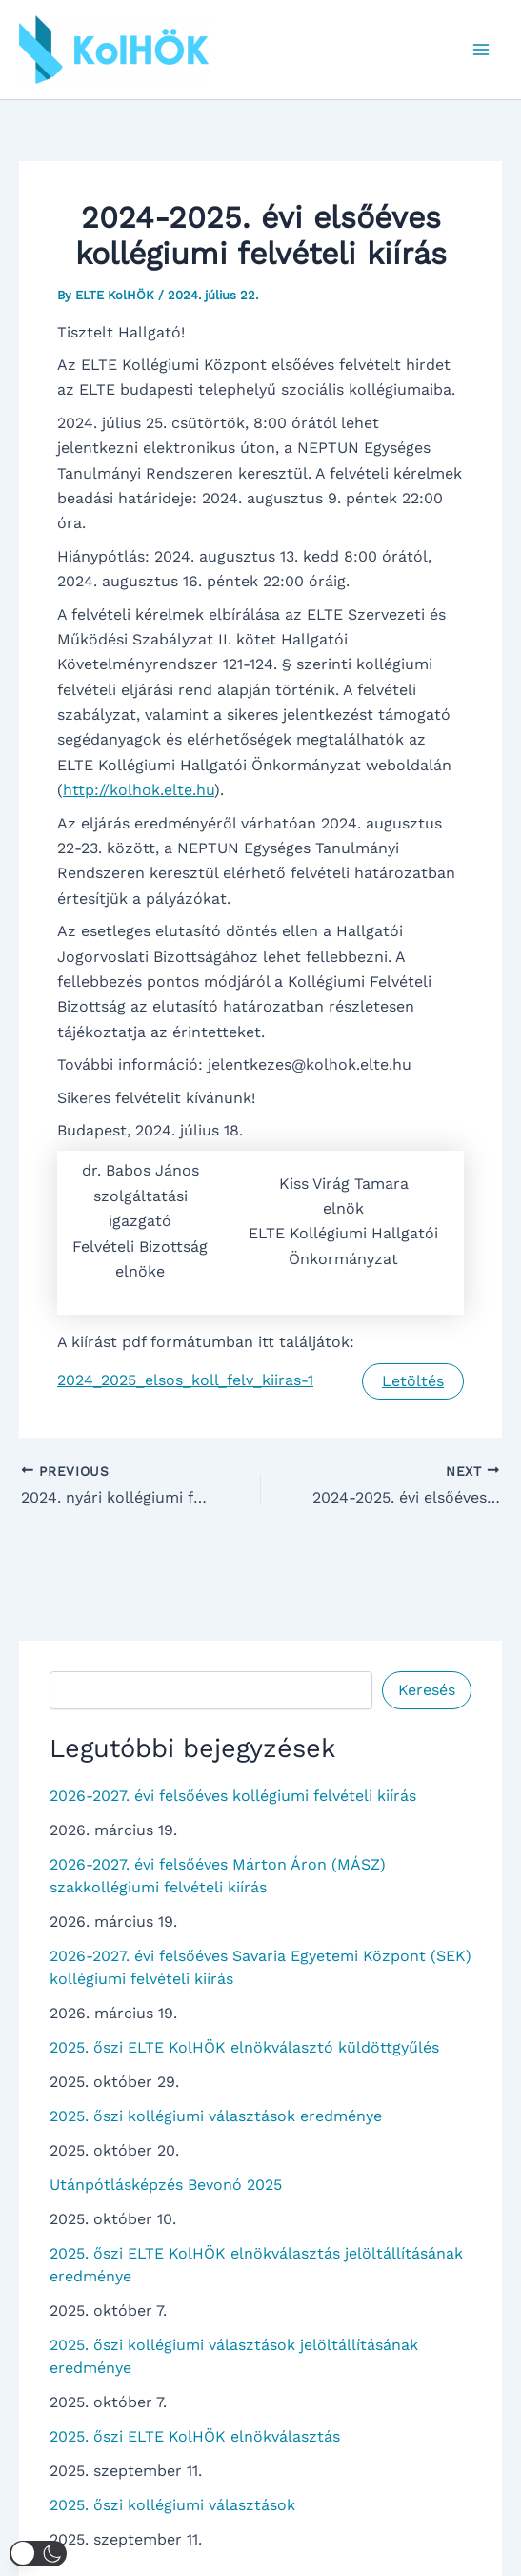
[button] (38, 2553)
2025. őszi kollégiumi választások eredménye (216, 2116)
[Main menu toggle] (481, 50)
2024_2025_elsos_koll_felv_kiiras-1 (185, 1380)
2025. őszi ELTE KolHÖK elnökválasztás (195, 2436)
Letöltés (413, 1381)
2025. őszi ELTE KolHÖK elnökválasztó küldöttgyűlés (244, 2047)
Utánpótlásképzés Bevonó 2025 (166, 2185)
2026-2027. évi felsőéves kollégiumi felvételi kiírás (233, 1796)
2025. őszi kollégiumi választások (172, 2505)
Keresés (426, 1690)
